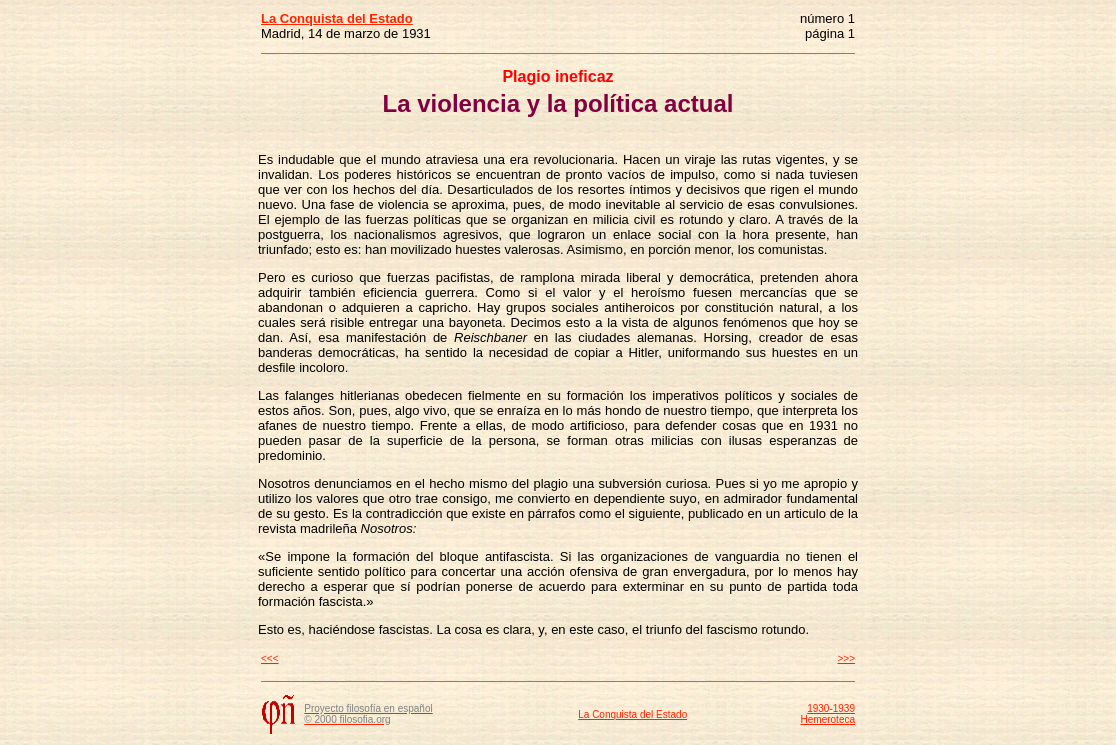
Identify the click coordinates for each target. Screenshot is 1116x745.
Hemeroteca (828, 719)
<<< (270, 658)
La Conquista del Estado (632, 714)
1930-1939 (831, 708)
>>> (846, 658)
